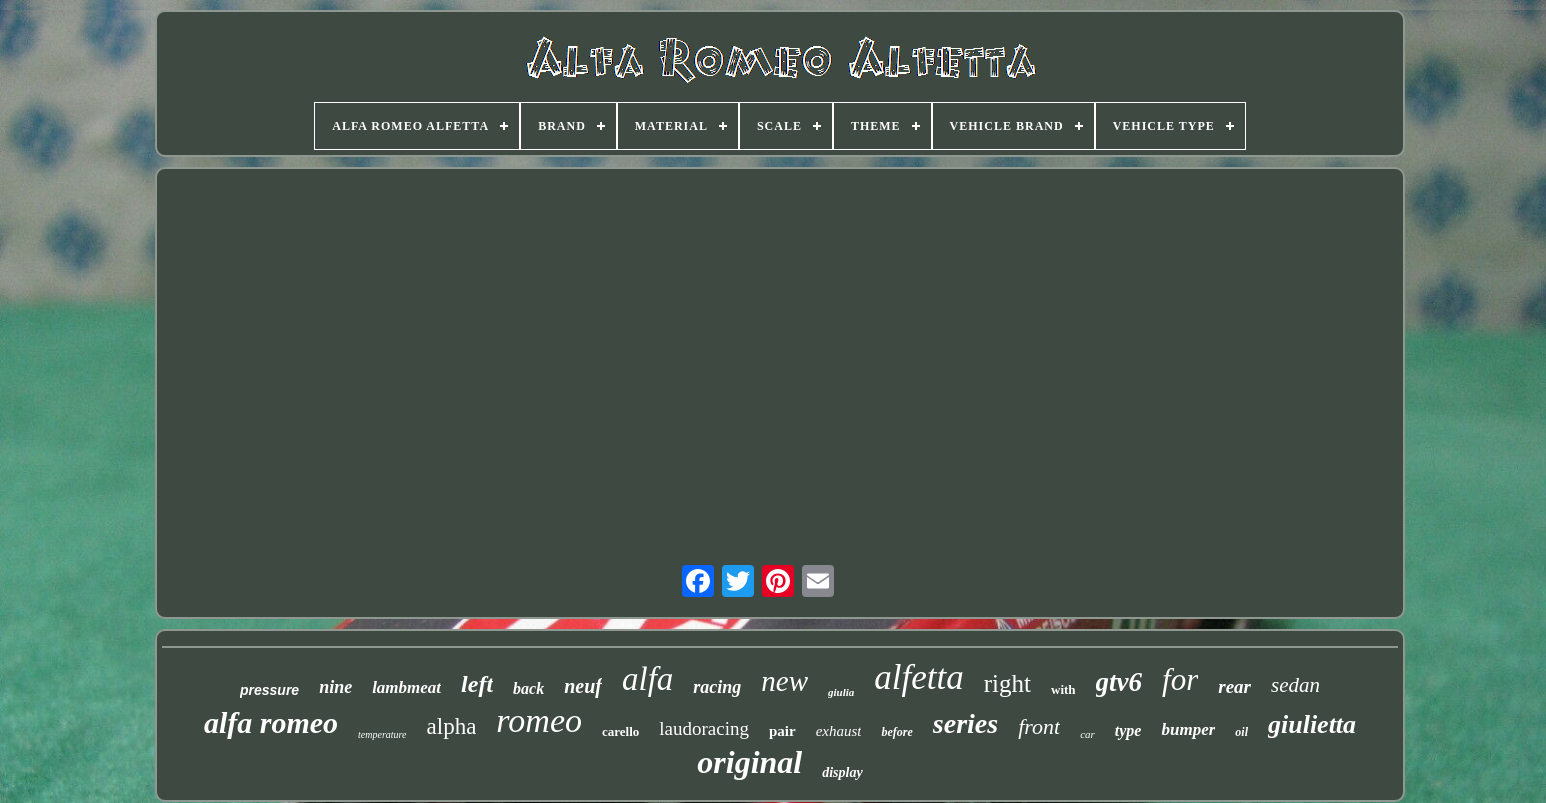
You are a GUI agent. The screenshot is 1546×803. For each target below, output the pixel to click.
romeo (539, 720)
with (1063, 689)
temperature (382, 734)
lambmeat (406, 687)
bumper (1188, 729)
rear (1234, 686)
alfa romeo (271, 722)
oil (1241, 732)
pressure (269, 690)
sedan (1295, 685)
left (477, 684)
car (1087, 734)
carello (620, 731)
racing (717, 687)
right (1007, 683)
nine (335, 687)
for (1180, 679)
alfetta (918, 677)
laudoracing (704, 728)
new (784, 681)
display (842, 772)
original (749, 762)
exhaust (839, 731)
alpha (452, 726)
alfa (647, 679)
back (528, 688)
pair (782, 731)
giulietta (1312, 724)
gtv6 (1119, 682)
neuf (583, 686)
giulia (841, 692)
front (1039, 726)
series (965, 723)
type (1128, 730)
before (896, 732)
